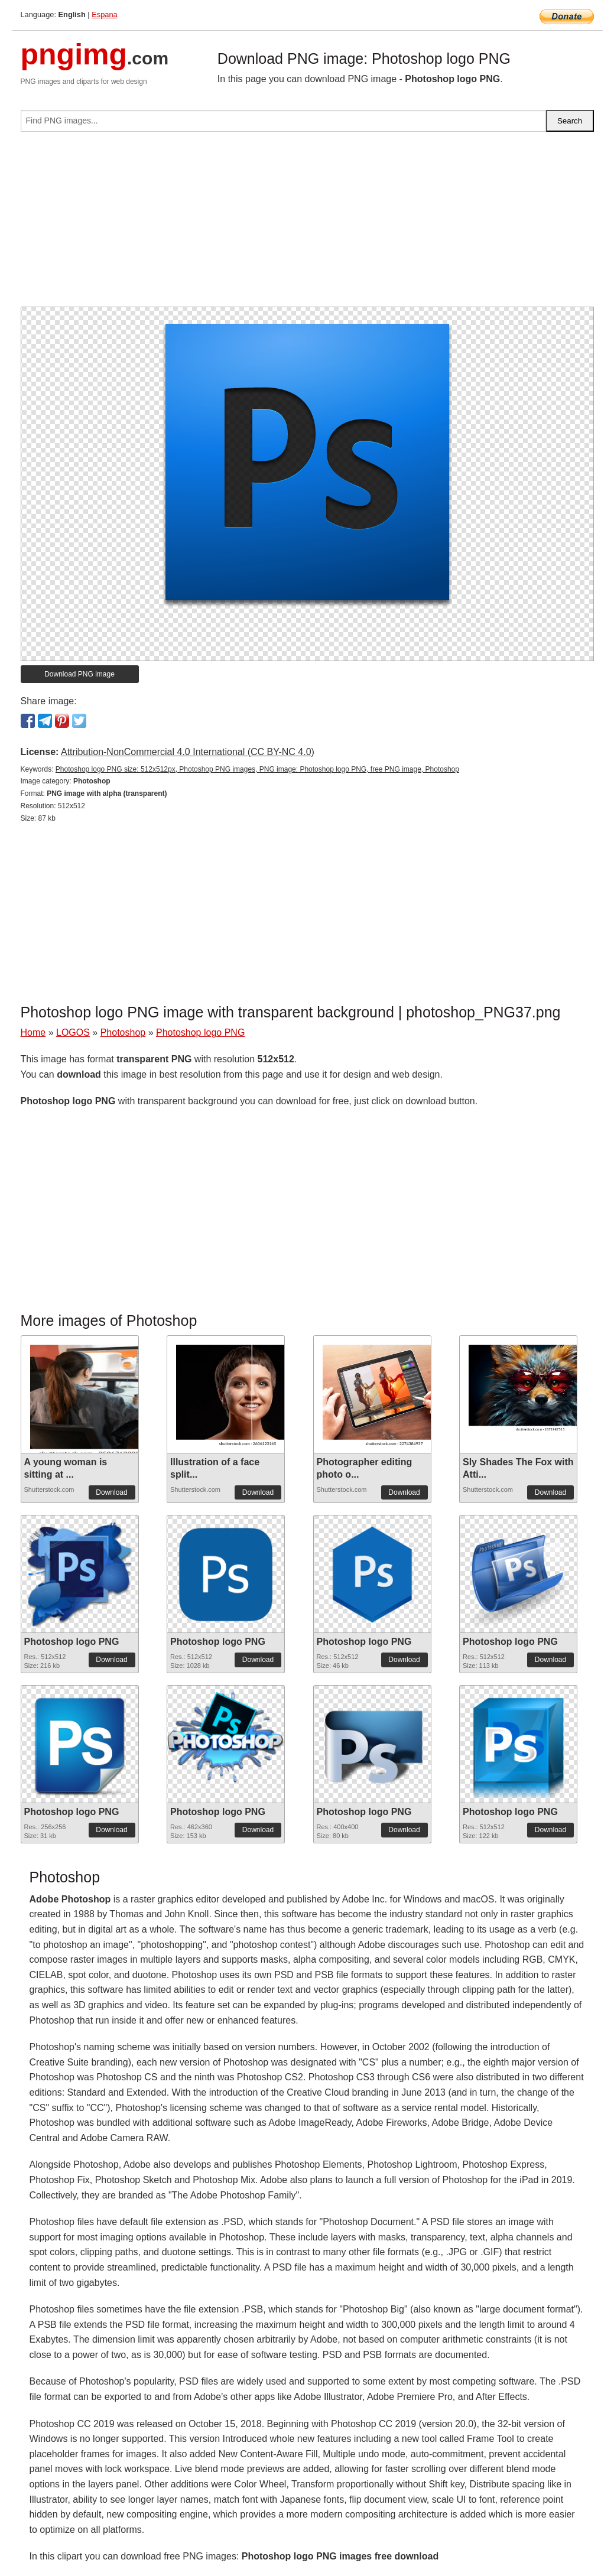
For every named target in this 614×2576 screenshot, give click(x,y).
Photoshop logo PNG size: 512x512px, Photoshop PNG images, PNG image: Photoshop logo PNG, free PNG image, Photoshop (257, 769)
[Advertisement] (307, 224)
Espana (104, 14)
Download (111, 1492)
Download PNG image (79, 674)
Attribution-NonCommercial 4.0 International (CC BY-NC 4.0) (187, 752)
